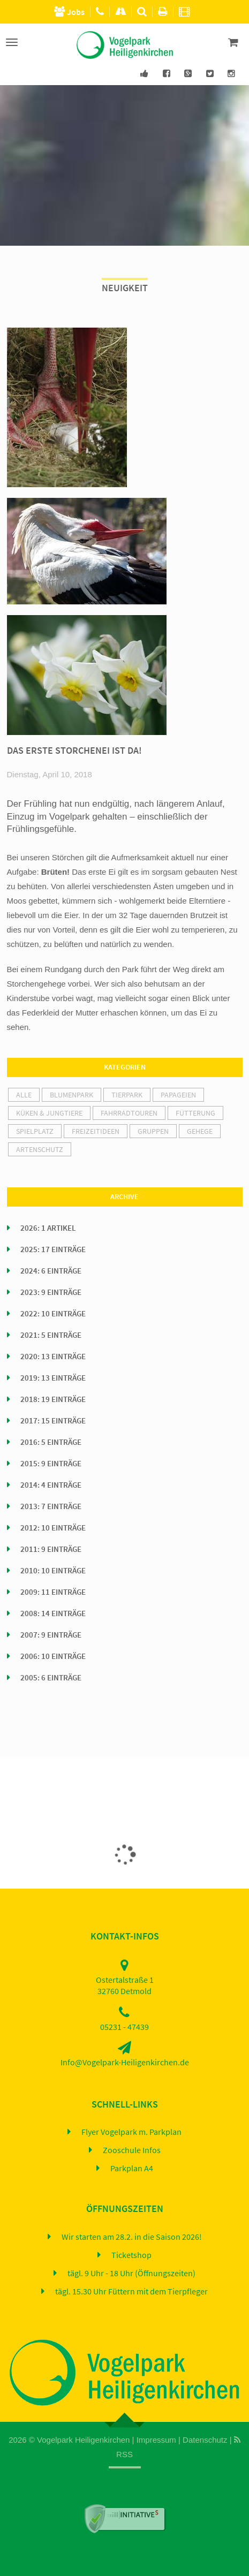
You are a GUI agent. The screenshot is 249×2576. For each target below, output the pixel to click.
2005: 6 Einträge (50, 1677)
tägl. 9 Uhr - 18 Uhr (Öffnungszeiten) (131, 2273)
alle (24, 1095)
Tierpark (126, 1095)
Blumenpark (71, 1095)
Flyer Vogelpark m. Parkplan (131, 2132)
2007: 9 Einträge (50, 1635)
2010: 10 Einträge (53, 1570)
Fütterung (195, 1113)
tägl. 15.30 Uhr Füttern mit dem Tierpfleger (131, 2291)
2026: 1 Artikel (48, 1228)
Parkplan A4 (131, 2168)
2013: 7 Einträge (50, 1506)
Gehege (200, 1131)
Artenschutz (39, 1149)
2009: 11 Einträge (53, 1592)
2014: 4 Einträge (50, 1485)
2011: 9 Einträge (50, 1549)
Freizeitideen (95, 1131)
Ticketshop (131, 2255)
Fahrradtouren (129, 1113)
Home (119, 2480)
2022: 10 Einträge (53, 1313)
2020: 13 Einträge (53, 1356)
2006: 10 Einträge (53, 1656)
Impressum (156, 2439)
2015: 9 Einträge (50, 1463)
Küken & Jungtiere (49, 1113)
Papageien (178, 1095)
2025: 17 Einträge (53, 1249)
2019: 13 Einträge (53, 1378)
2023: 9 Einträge (50, 1292)
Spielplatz (35, 1131)
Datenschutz (205, 2439)
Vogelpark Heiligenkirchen (83, 2439)
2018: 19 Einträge (53, 1399)
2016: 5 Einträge (50, 1442)
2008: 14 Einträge (53, 1613)
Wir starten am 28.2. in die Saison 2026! (132, 2237)
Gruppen (153, 1131)
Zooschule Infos (132, 2150)
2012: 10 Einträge (53, 1527)
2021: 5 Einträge (50, 1335)
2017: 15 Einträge (53, 1420)
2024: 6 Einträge (50, 1271)
